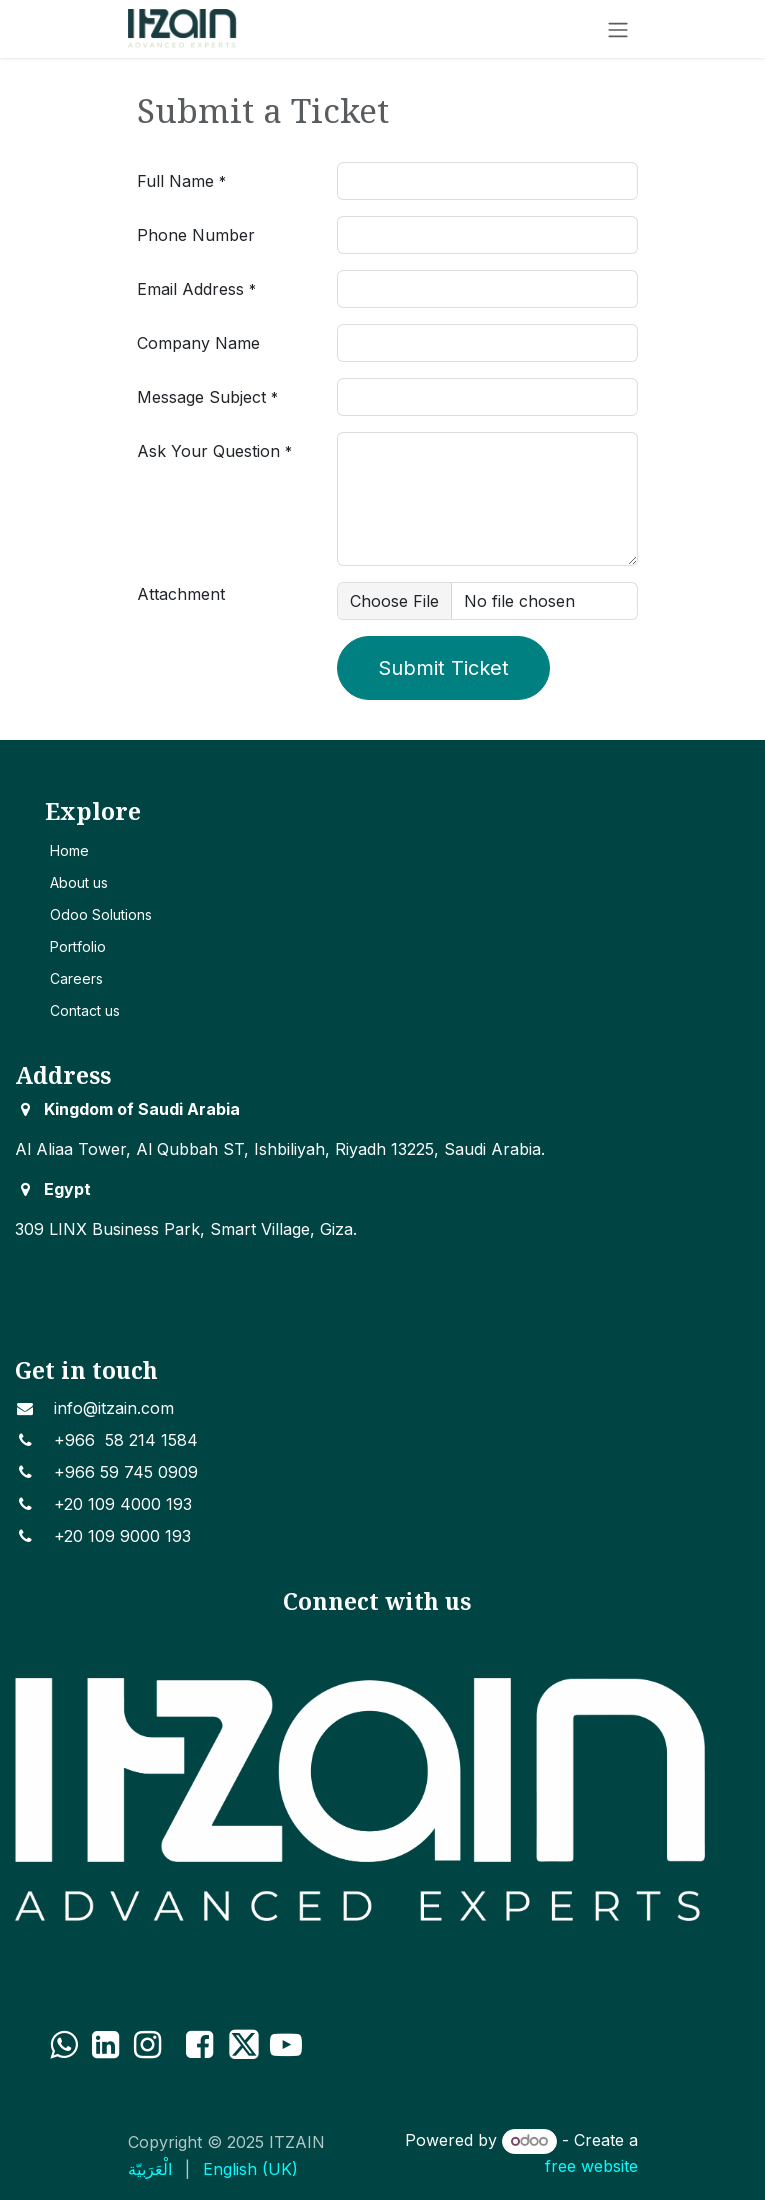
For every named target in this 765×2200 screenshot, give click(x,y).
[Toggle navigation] (618, 29)
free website (591, 2166)
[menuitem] (150, 2169)
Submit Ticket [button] (443, 668)
